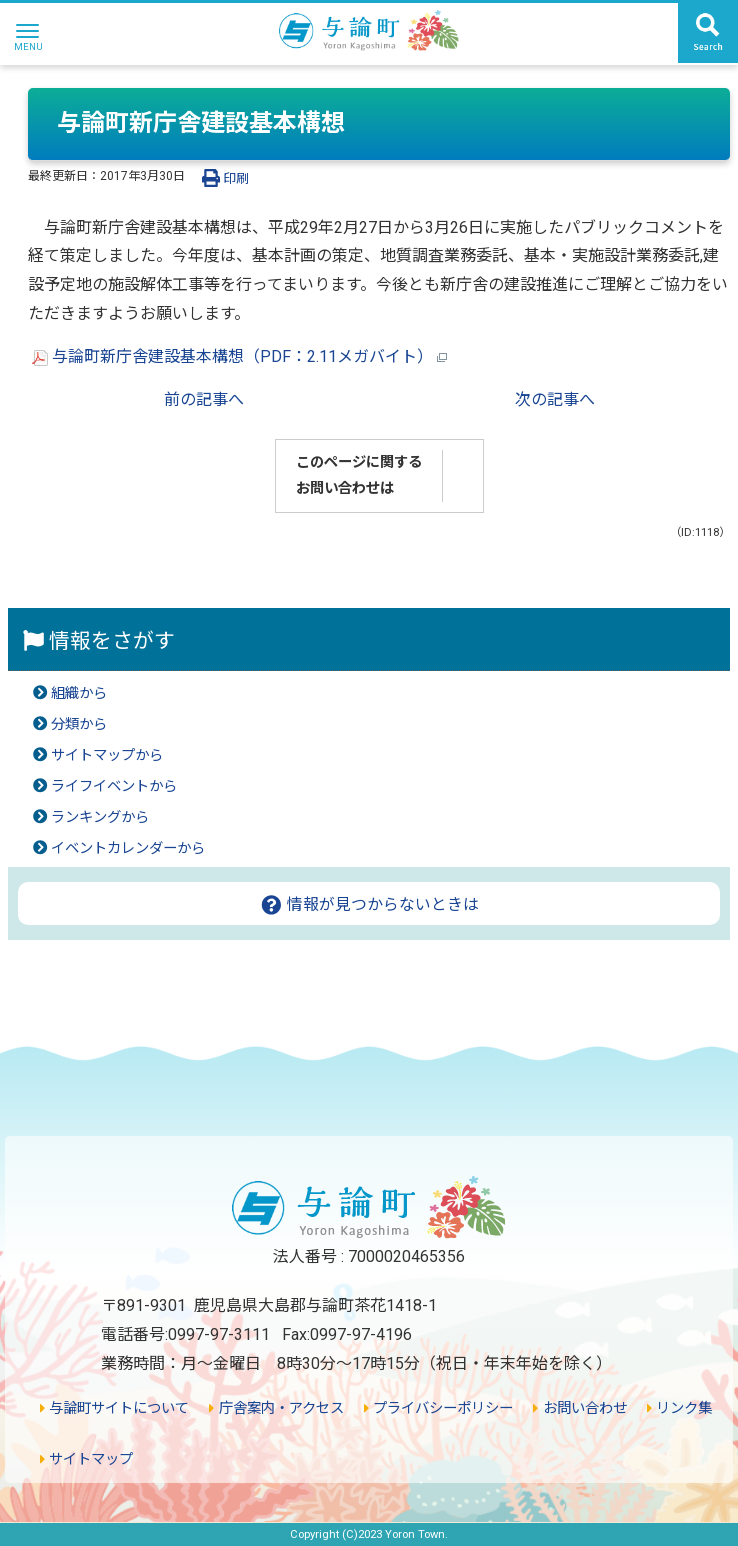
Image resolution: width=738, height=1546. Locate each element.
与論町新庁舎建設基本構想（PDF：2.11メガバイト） (239, 356)
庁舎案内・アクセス (276, 1408)
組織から (79, 693)
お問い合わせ (579, 1408)
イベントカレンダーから (128, 848)
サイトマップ (86, 1459)
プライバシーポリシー (438, 1408)
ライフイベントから (114, 786)
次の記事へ (555, 399)
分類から (79, 724)
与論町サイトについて (114, 1408)
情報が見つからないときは (369, 904)
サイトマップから (107, 755)
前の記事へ (204, 399)
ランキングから (100, 817)
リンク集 (679, 1408)
